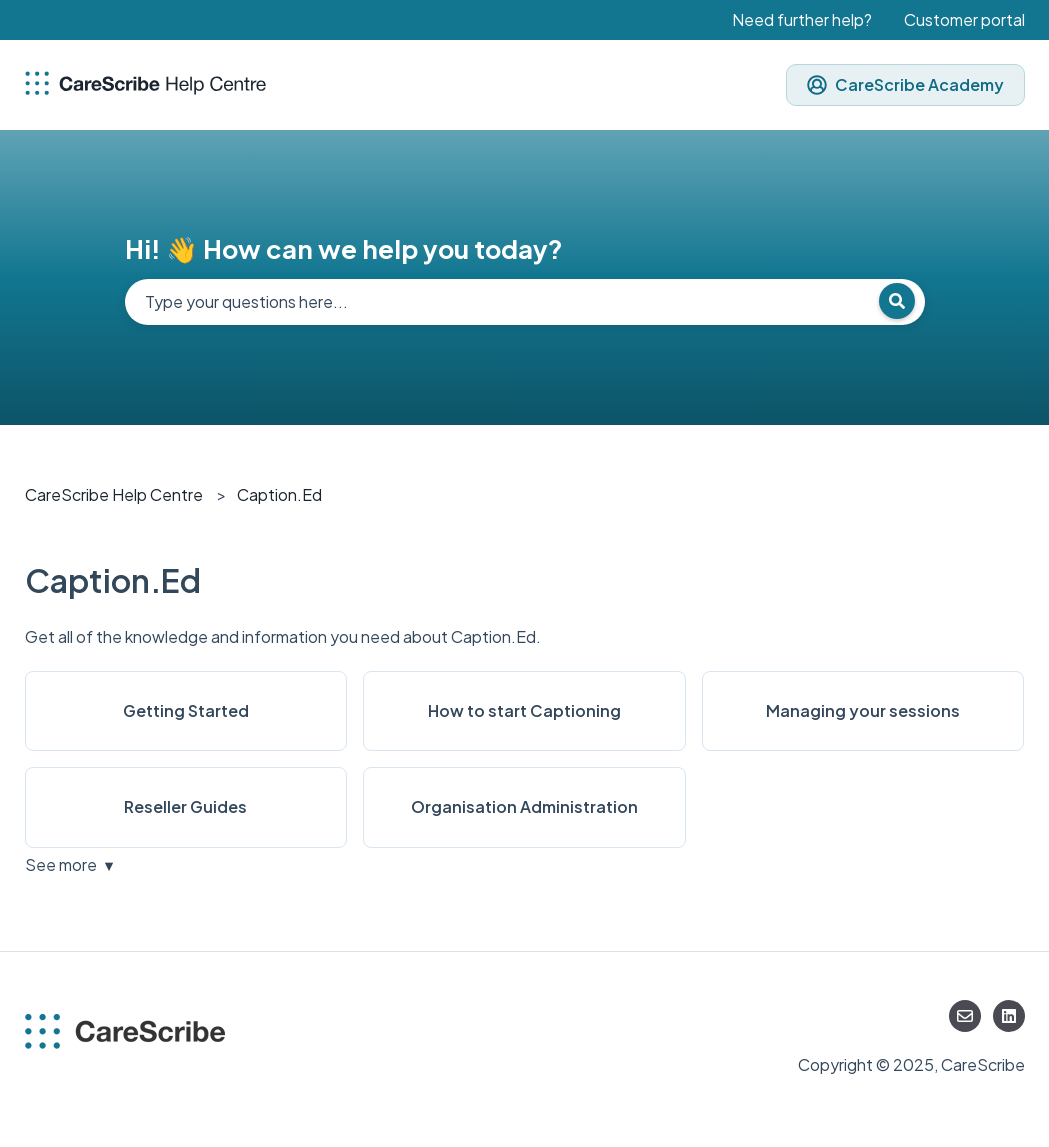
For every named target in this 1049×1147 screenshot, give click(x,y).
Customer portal (964, 19)
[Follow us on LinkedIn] (1009, 1016)
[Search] (897, 301)
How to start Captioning (524, 710)
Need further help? (802, 19)
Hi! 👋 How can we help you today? (344, 248)
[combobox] (525, 302)
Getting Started (186, 710)
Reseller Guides (185, 806)
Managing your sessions (863, 710)
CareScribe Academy (905, 84)
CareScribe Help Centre (114, 494)
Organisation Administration (524, 806)
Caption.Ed (279, 494)
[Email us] (965, 1016)
